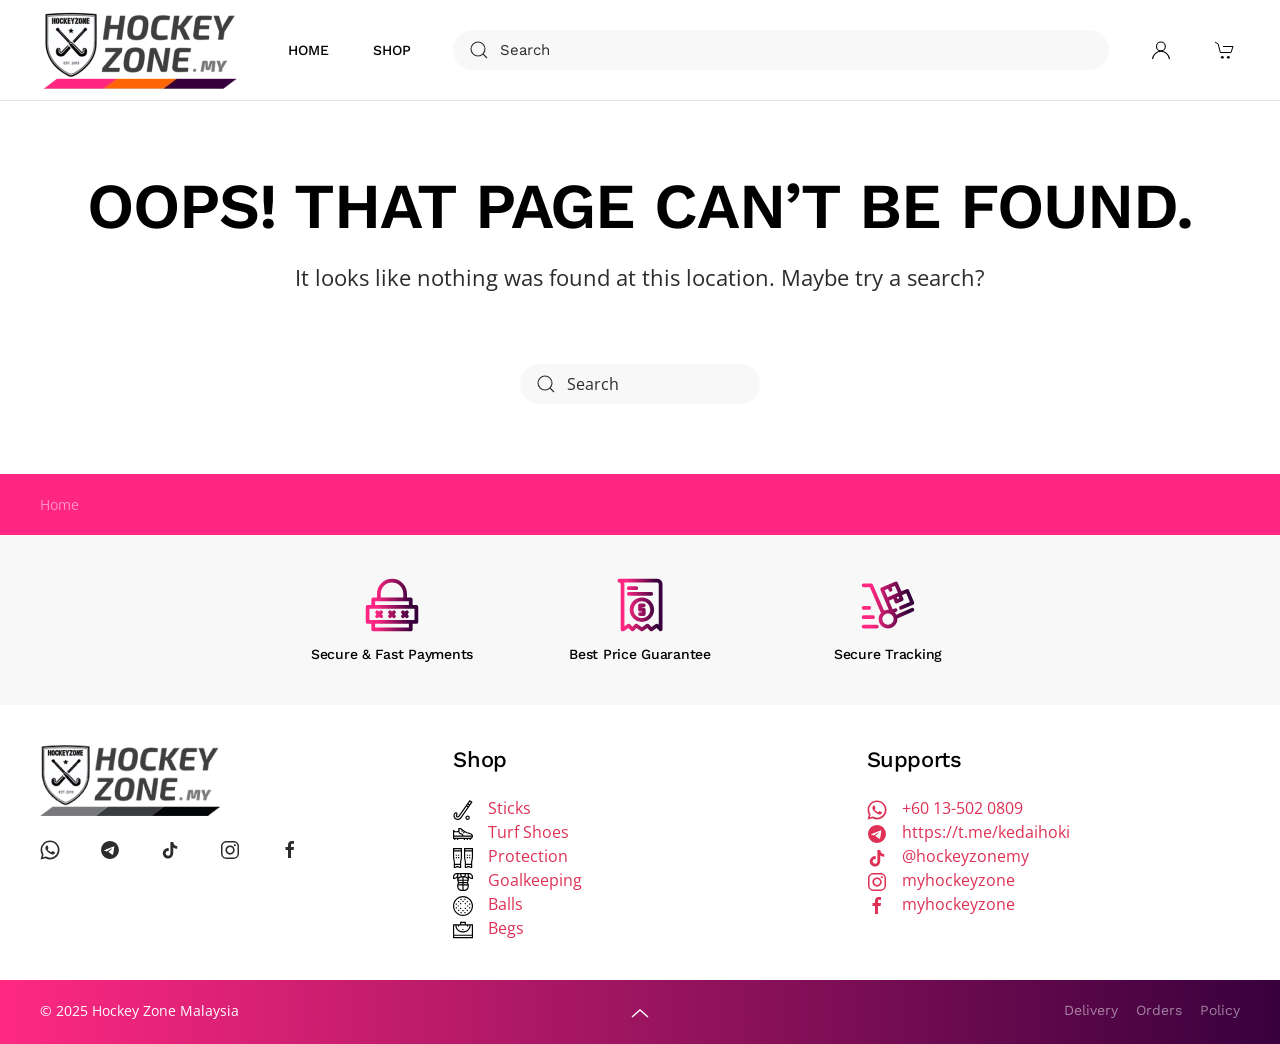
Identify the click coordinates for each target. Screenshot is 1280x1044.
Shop (392, 50)
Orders (1159, 1010)
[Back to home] (143, 50)
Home (308, 50)
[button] (640, 1013)
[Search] (781, 50)
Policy (1220, 1010)
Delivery (1091, 1010)
